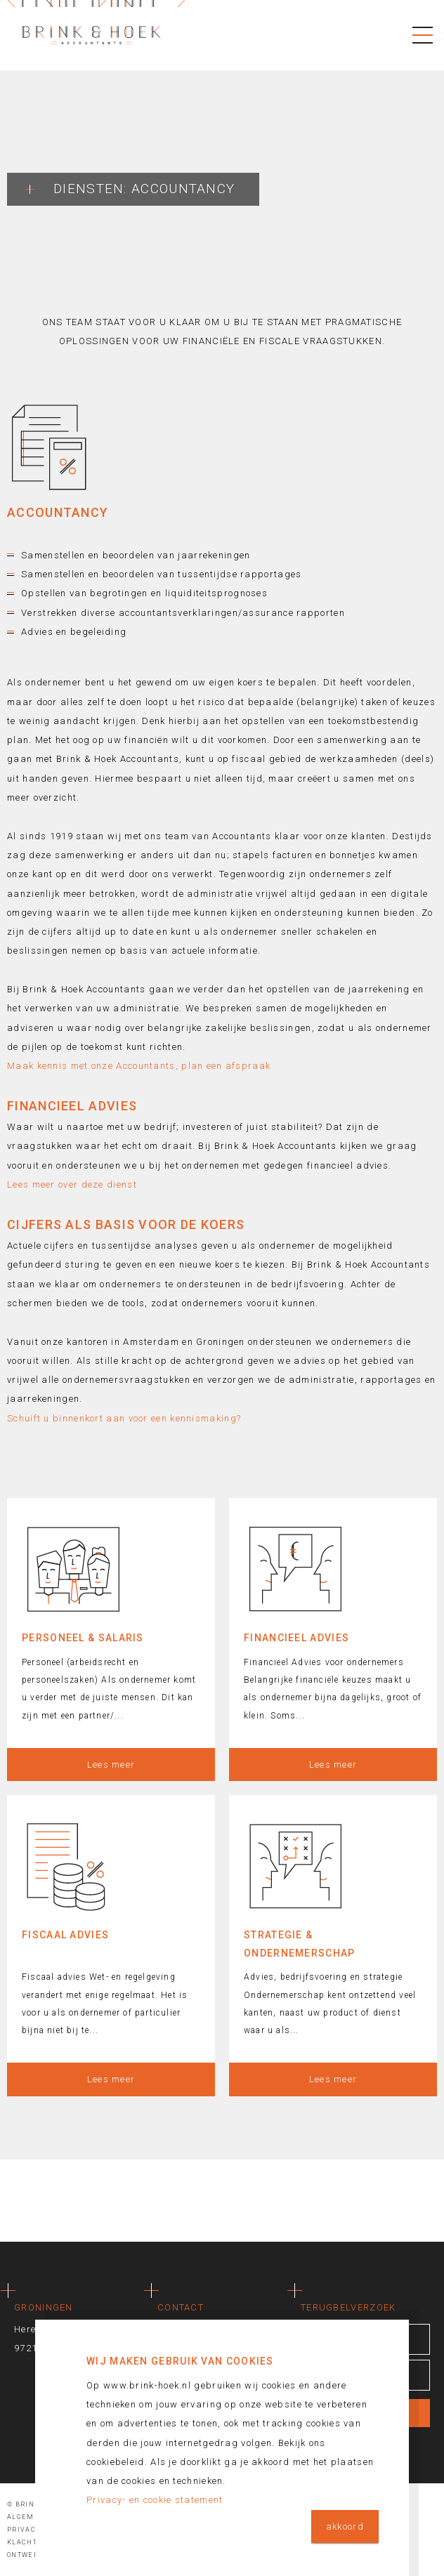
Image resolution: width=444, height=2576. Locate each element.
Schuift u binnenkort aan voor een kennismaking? (124, 1418)
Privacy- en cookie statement (154, 2500)
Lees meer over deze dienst (72, 1184)
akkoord (345, 2526)
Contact (180, 2307)
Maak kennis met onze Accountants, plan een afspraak (138, 1065)
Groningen (43, 2307)
